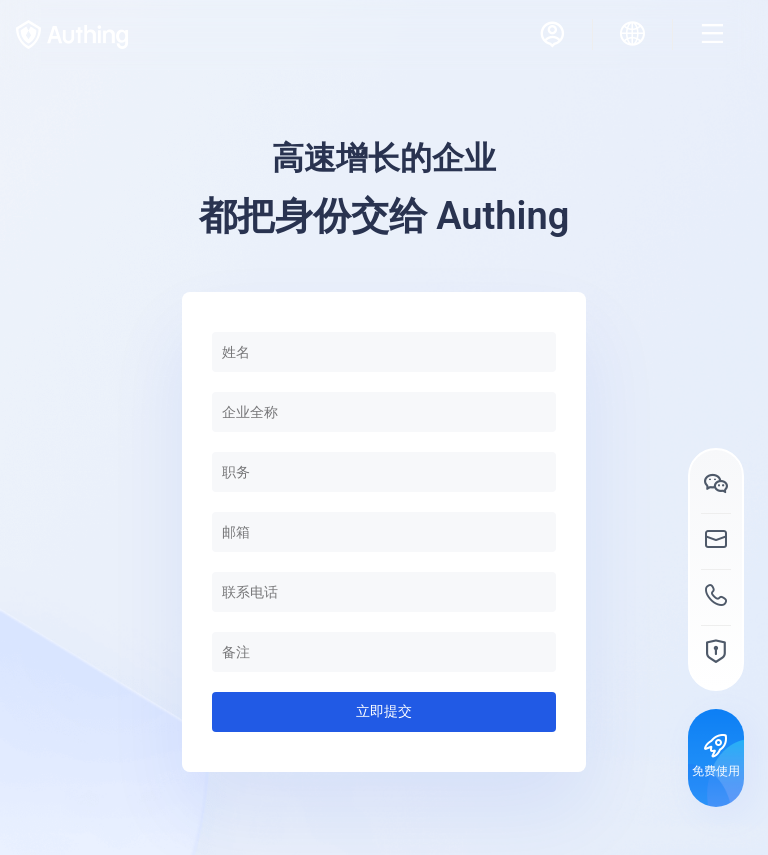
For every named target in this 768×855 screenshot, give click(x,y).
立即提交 (384, 711)
